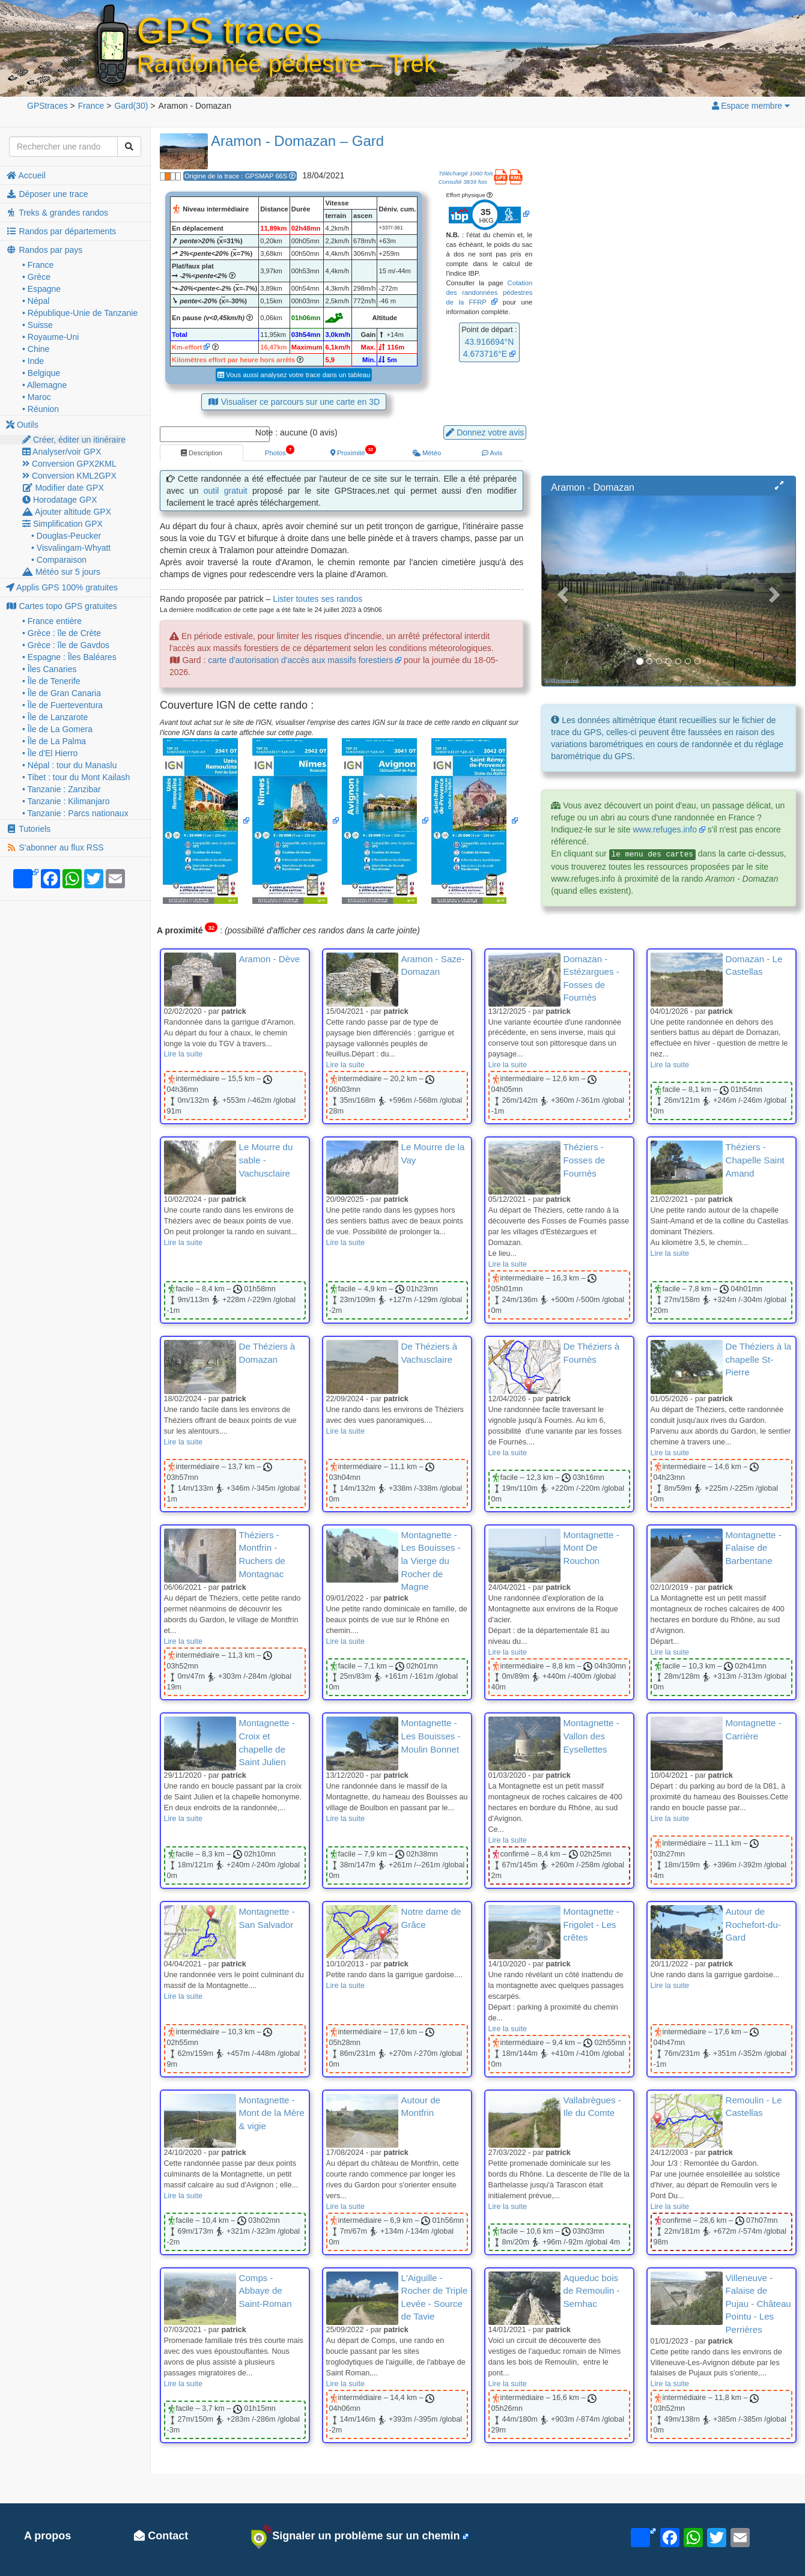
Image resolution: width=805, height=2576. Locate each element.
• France (37, 265)
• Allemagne (44, 385)
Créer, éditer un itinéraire (74, 439)
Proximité (353, 450)
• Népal (35, 301)
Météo (426, 452)
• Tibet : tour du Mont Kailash (76, 777)
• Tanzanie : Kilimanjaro (66, 801)
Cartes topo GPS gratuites (61, 606)
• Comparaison (59, 560)
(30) (131, 106)
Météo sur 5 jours (61, 572)
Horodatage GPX (59, 500)
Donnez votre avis (485, 432)
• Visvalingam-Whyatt (71, 548)
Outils (22, 424)
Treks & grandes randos (57, 212)
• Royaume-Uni (50, 337)
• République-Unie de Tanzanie (80, 313)
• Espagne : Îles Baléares (69, 657)
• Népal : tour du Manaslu (69, 765)
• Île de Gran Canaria (61, 693)
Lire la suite (183, 1054)
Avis (492, 452)
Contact (161, 2536)
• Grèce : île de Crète (61, 633)
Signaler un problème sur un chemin (355, 2536)
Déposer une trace (47, 194)
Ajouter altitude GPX (66, 512)
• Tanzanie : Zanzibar (61, 789)
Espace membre (750, 106)
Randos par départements (61, 231)
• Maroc (36, 397)
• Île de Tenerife (51, 681)
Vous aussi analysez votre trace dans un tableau (293, 374)
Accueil (26, 175)
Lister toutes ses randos (317, 599)
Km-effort (187, 347)
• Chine (35, 349)
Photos (278, 450)
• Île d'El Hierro (49, 753)
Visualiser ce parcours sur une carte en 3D (294, 402)
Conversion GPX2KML (69, 463)
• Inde (33, 361)
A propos (47, 2536)
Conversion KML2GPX (69, 475)
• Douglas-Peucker (66, 536)
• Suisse (37, 325)
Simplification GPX (62, 524)
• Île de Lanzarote (55, 717)
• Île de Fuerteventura (62, 705)
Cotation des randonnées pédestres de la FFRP (489, 292)
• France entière (52, 621)
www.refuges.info (665, 829)
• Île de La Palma (54, 741)
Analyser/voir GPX (62, 451)
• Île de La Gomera (57, 729)
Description (201, 452)
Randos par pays (44, 250)
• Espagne (41, 289)
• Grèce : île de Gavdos (65, 645)
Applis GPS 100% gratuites (62, 587)
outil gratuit (226, 491)
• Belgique (41, 373)
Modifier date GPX (63, 487)
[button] (779, 486)
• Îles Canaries (49, 669)
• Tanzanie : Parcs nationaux (75, 813)
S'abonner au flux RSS (55, 847)
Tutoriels (28, 829)
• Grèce (36, 277)
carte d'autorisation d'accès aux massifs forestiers (300, 660)
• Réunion (40, 409)
